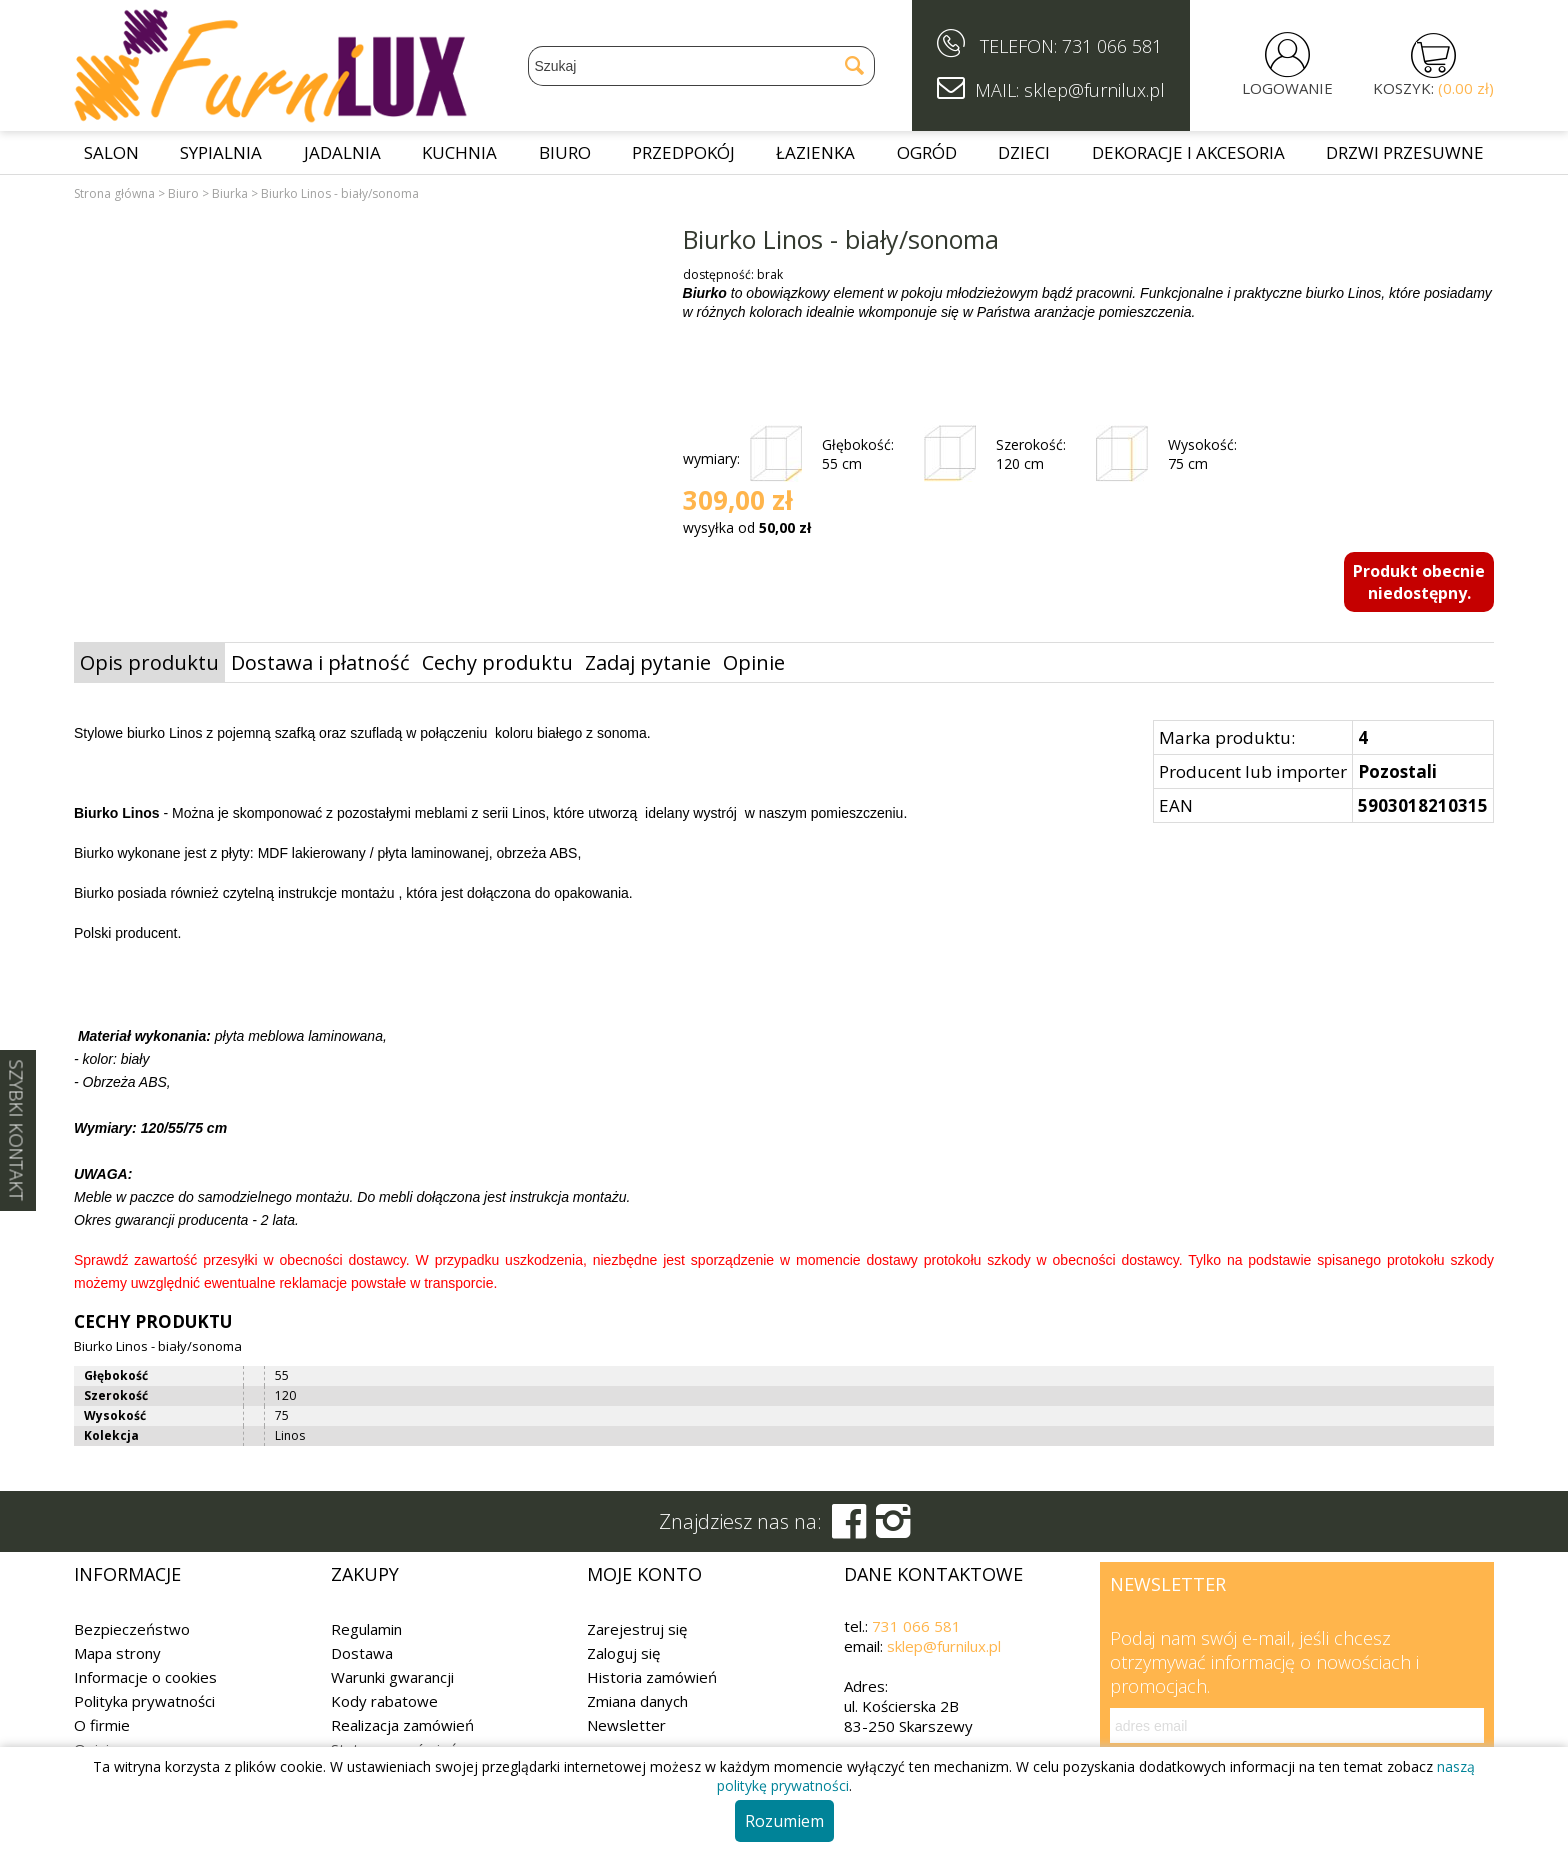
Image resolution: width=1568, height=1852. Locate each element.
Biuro (565, 152)
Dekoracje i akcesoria (1188, 152)
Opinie (754, 662)
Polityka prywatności (144, 1701)
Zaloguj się (623, 1653)
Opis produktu (149, 662)
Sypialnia (221, 152)
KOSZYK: (1433, 88)
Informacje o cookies (145, 1677)
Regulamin (366, 1629)
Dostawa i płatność (320, 662)
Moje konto (644, 1574)
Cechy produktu (497, 662)
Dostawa (362, 1653)
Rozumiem (784, 1821)
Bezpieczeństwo (132, 1629)
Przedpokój (683, 152)
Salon (111, 152)
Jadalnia (342, 152)
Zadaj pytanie (648, 662)
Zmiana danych (637, 1701)
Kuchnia (459, 152)
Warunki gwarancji (392, 1677)
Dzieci (1024, 152)
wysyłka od (747, 527)
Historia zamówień (652, 1677)
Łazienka (815, 152)
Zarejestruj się (637, 1629)
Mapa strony (117, 1653)
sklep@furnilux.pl (944, 1646)
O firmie (102, 1725)
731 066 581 (1112, 46)
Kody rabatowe (384, 1701)
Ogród (927, 152)
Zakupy (365, 1574)
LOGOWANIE (1287, 88)
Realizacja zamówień (402, 1725)
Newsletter (626, 1725)
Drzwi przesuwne (1405, 152)
